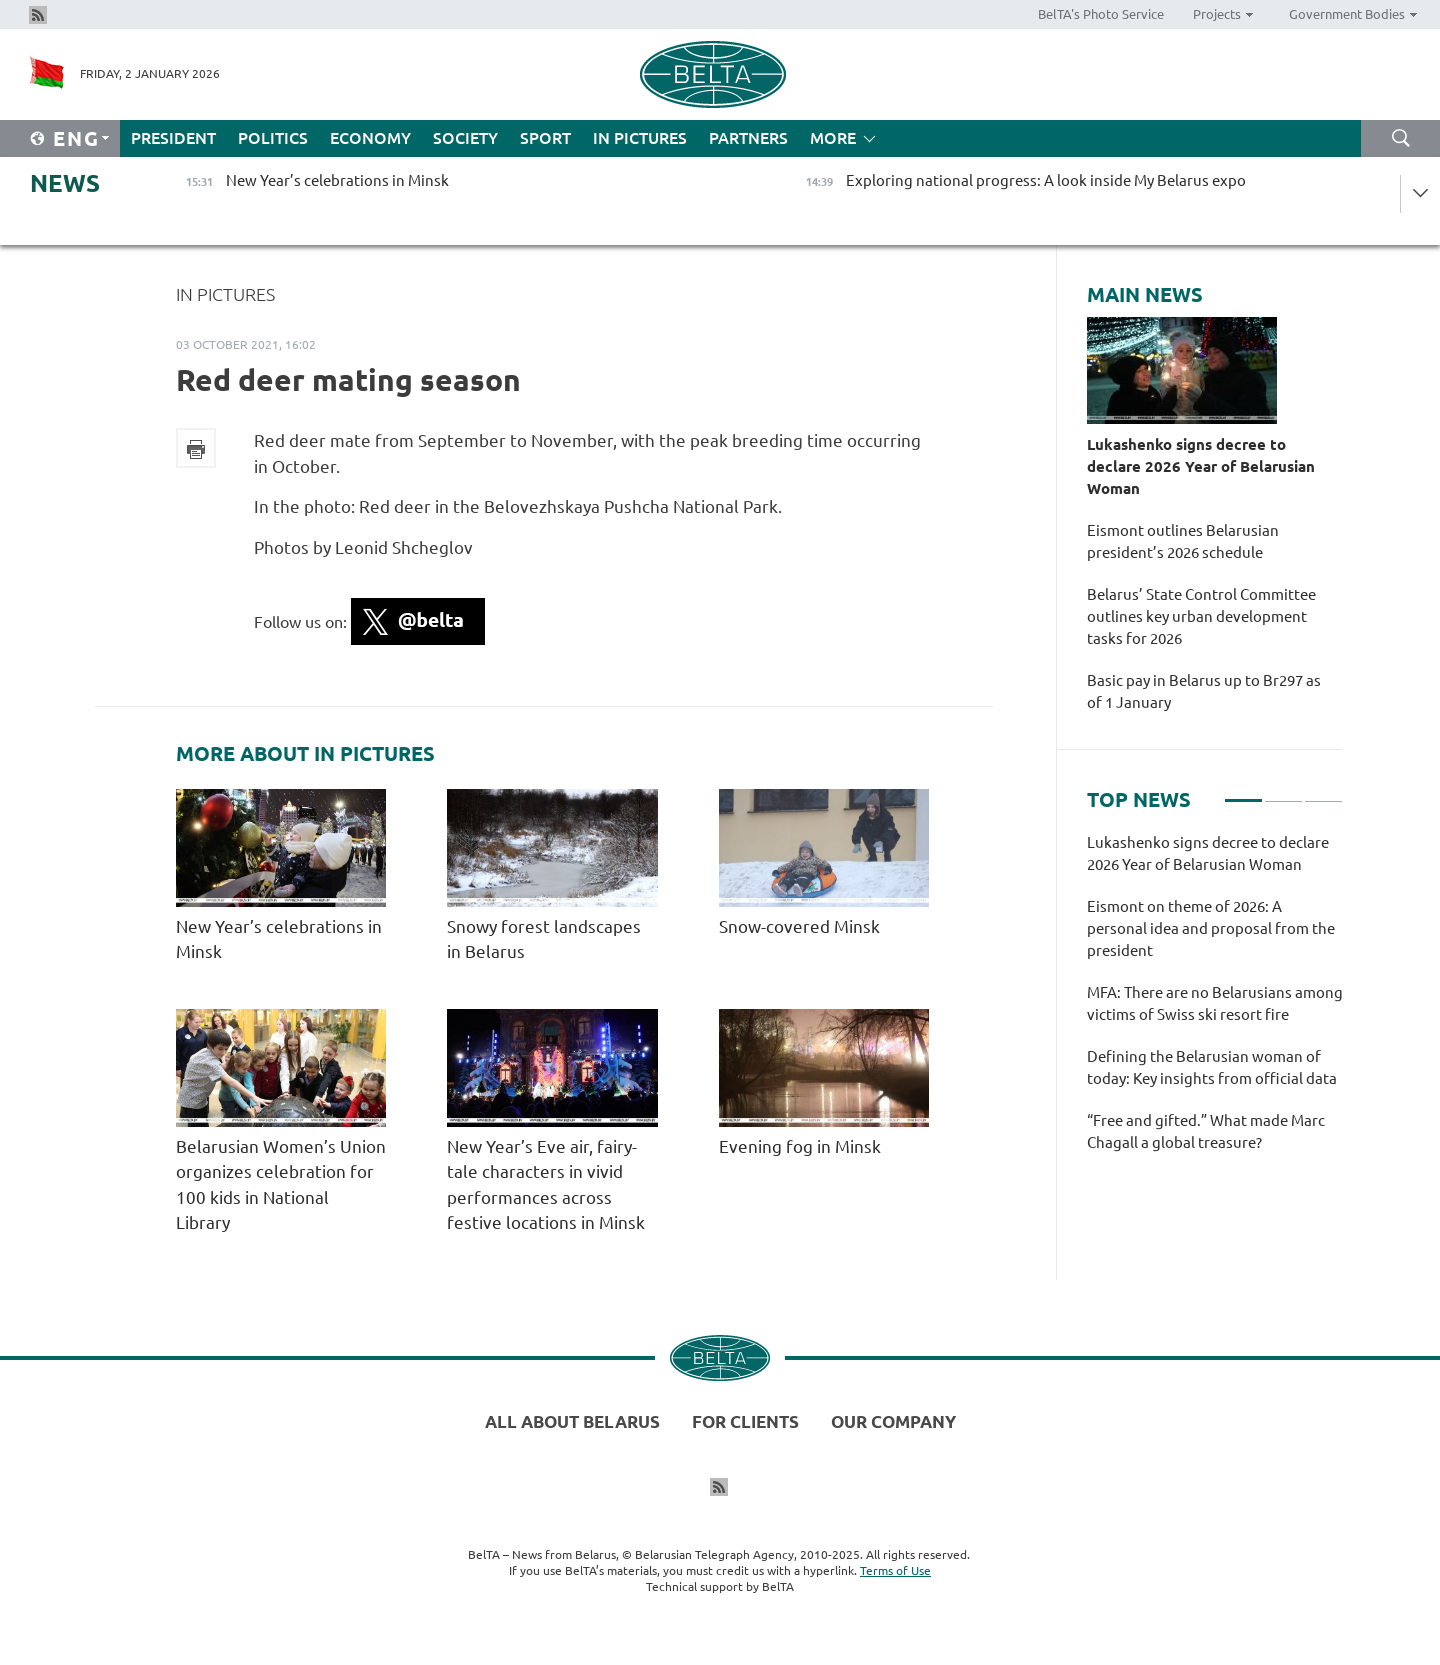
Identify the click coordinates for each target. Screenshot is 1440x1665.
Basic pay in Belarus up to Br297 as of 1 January (1204, 691)
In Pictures (640, 138)
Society (465, 138)
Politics (273, 138)
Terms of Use (895, 1570)
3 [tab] (1323, 792)
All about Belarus (572, 1421)
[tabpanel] (1215, 1003)
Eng (76, 138)
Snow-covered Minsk (801, 926)
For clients (745, 1421)
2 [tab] (1283, 792)
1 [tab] (1243, 792)
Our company (893, 1421)
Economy (370, 138)
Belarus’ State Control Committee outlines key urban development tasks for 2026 (1201, 616)
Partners (748, 138)
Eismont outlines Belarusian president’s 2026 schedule (1183, 541)
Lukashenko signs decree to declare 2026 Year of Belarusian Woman (1201, 466)
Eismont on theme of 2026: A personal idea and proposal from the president (1211, 928)
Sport (545, 138)
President (173, 138)
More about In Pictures (305, 754)
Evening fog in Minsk (802, 1146)
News (65, 183)
